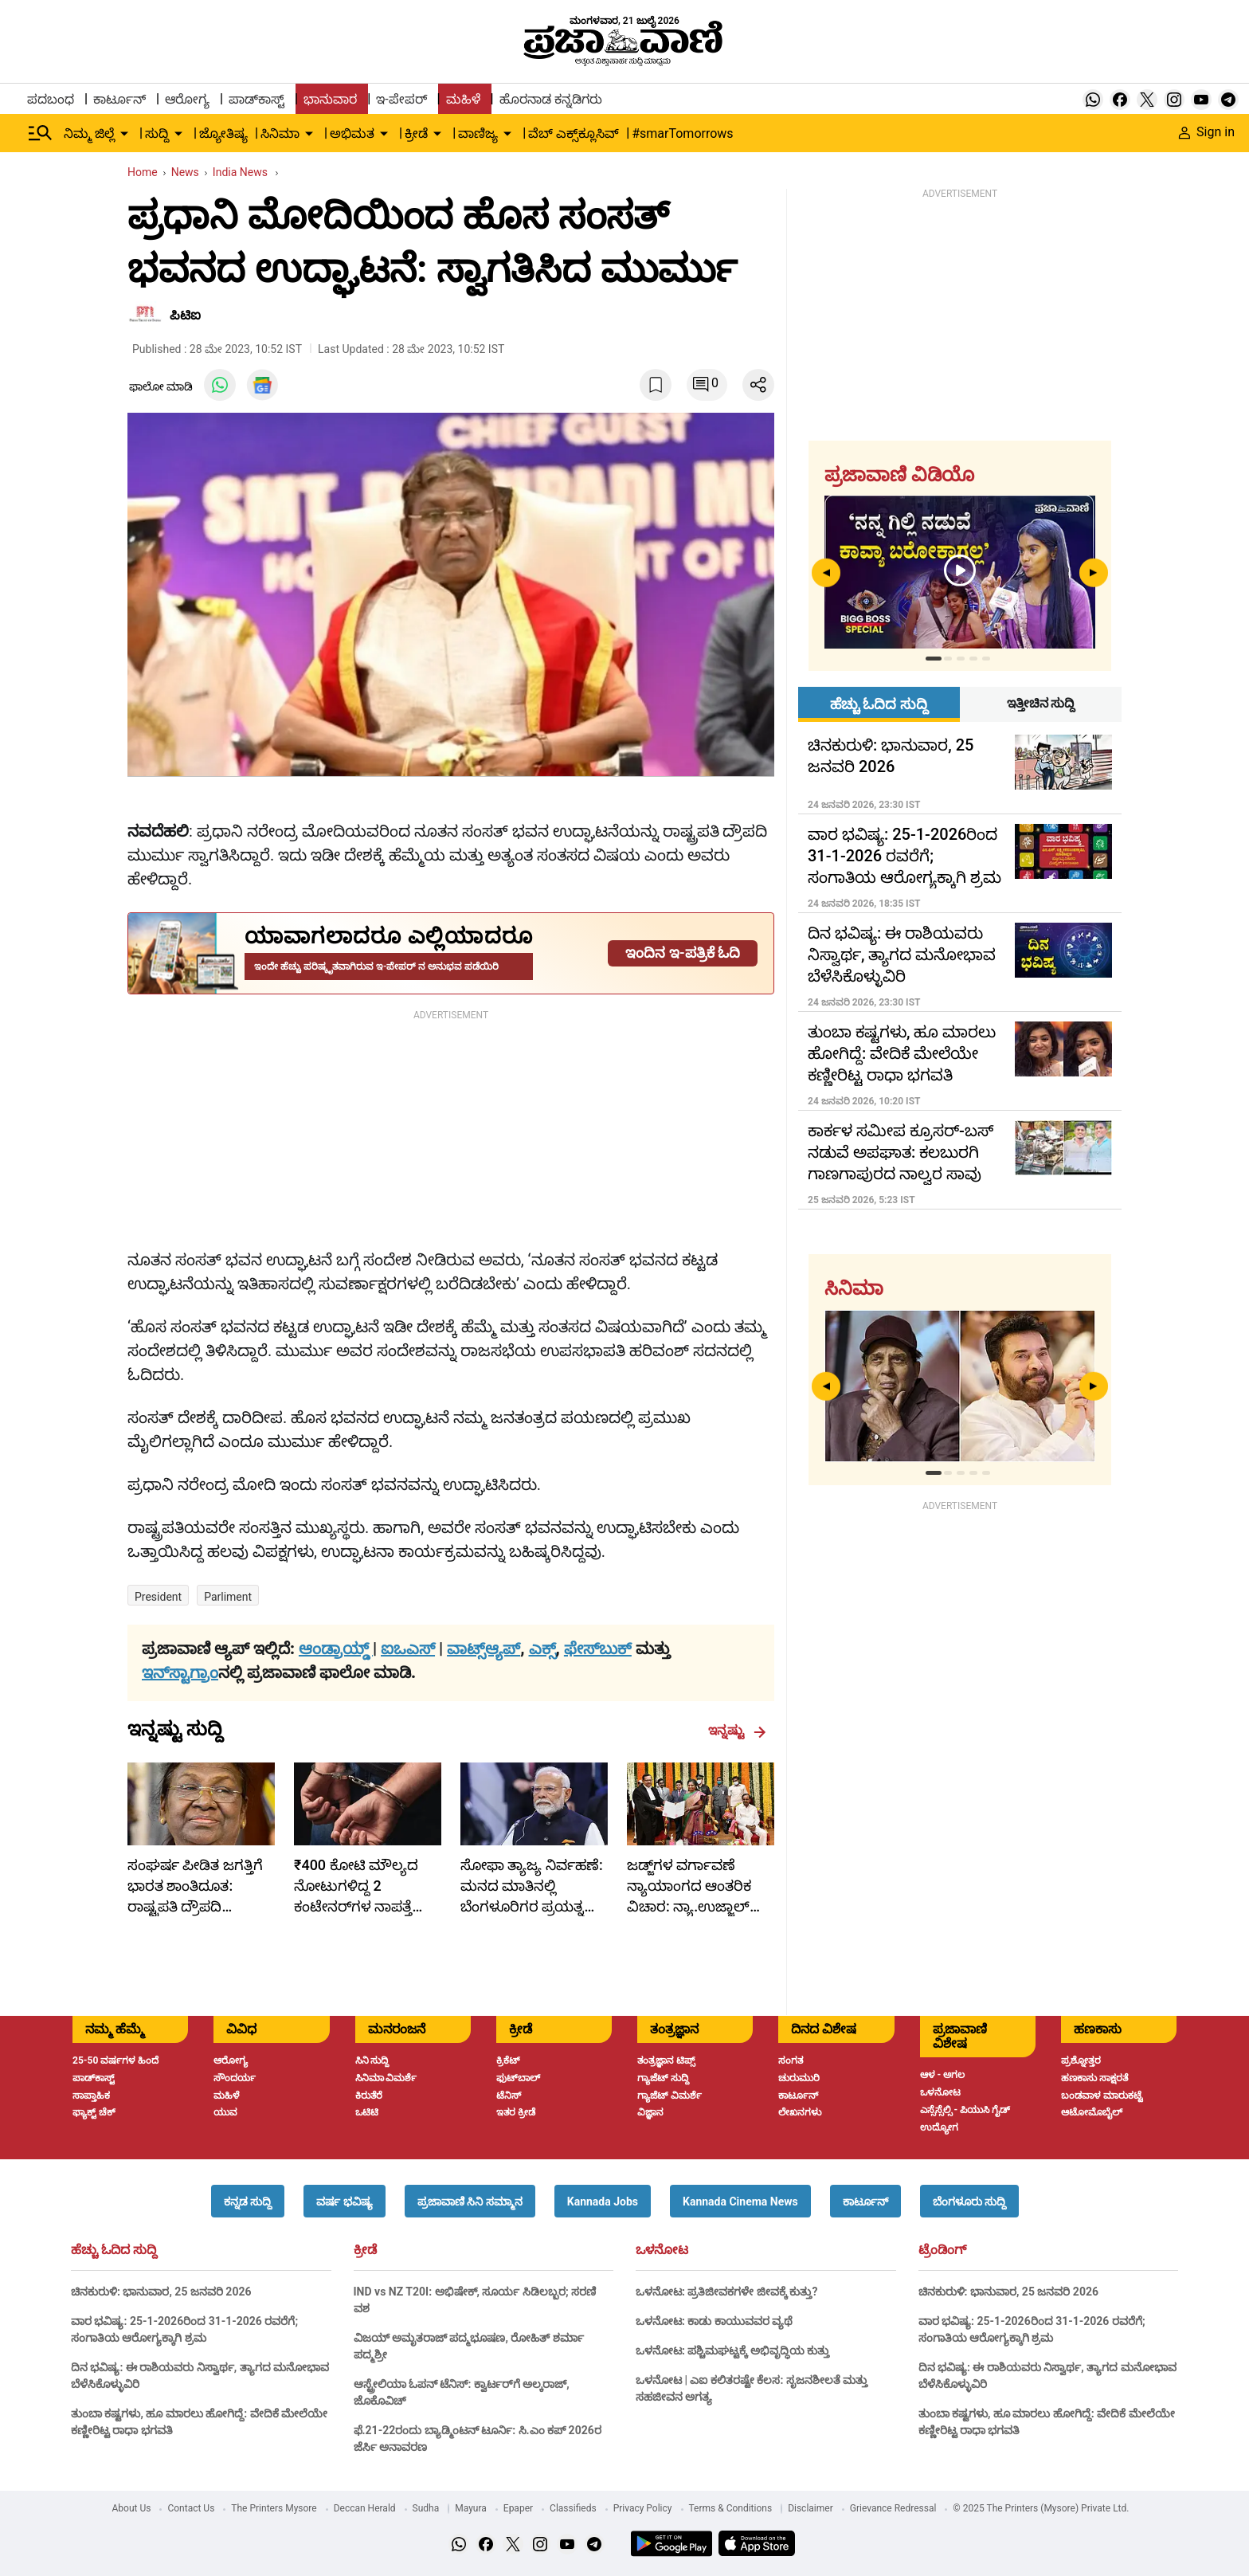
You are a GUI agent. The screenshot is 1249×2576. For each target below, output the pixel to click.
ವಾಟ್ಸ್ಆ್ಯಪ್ (483, 1648)
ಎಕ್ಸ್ (542, 1648)
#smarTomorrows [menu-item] (682, 133)
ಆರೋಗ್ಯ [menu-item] (187, 99)
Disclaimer (810, 2508)
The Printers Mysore (273, 2508)
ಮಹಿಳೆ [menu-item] (463, 99)
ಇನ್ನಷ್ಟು (737, 1731)
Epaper (518, 2508)
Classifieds (573, 2508)
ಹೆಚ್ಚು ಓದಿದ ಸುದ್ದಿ (114, 2250)
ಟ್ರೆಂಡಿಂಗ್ (942, 2250)
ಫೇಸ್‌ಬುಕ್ (598, 1648)
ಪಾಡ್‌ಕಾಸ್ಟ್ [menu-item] (256, 99)
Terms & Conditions (731, 2508)
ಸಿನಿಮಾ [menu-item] (280, 133)
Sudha (426, 2508)
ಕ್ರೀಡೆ (365, 2250)
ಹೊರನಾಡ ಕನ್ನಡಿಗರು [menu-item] (550, 99)
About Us (131, 2508)
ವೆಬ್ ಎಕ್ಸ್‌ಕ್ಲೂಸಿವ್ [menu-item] (573, 133)
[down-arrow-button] (124, 134)
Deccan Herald (365, 2508)
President (158, 1596)
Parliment (228, 1596)
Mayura (471, 2508)
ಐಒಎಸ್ (408, 1648)
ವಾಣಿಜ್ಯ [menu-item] (478, 133)
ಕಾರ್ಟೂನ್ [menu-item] (119, 99)
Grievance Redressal (893, 2508)
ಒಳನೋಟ (662, 2250)
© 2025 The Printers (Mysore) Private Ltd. (1041, 2508)
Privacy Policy (642, 2508)
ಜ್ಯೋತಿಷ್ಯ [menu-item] (223, 133)
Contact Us (190, 2508)
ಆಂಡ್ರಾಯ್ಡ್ (336, 1648)
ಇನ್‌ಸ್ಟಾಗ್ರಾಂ (180, 1672)
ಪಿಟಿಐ (185, 315)
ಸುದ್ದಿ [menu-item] (157, 133)
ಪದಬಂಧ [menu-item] (50, 99)
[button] (247, 2201)
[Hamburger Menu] (41, 133)
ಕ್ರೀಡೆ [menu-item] (416, 133)
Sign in (1207, 131)
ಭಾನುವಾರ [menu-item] (330, 99)
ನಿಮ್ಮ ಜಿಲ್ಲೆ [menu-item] (89, 133)
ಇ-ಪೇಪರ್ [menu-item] (401, 99)
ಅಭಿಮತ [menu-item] (352, 133)
